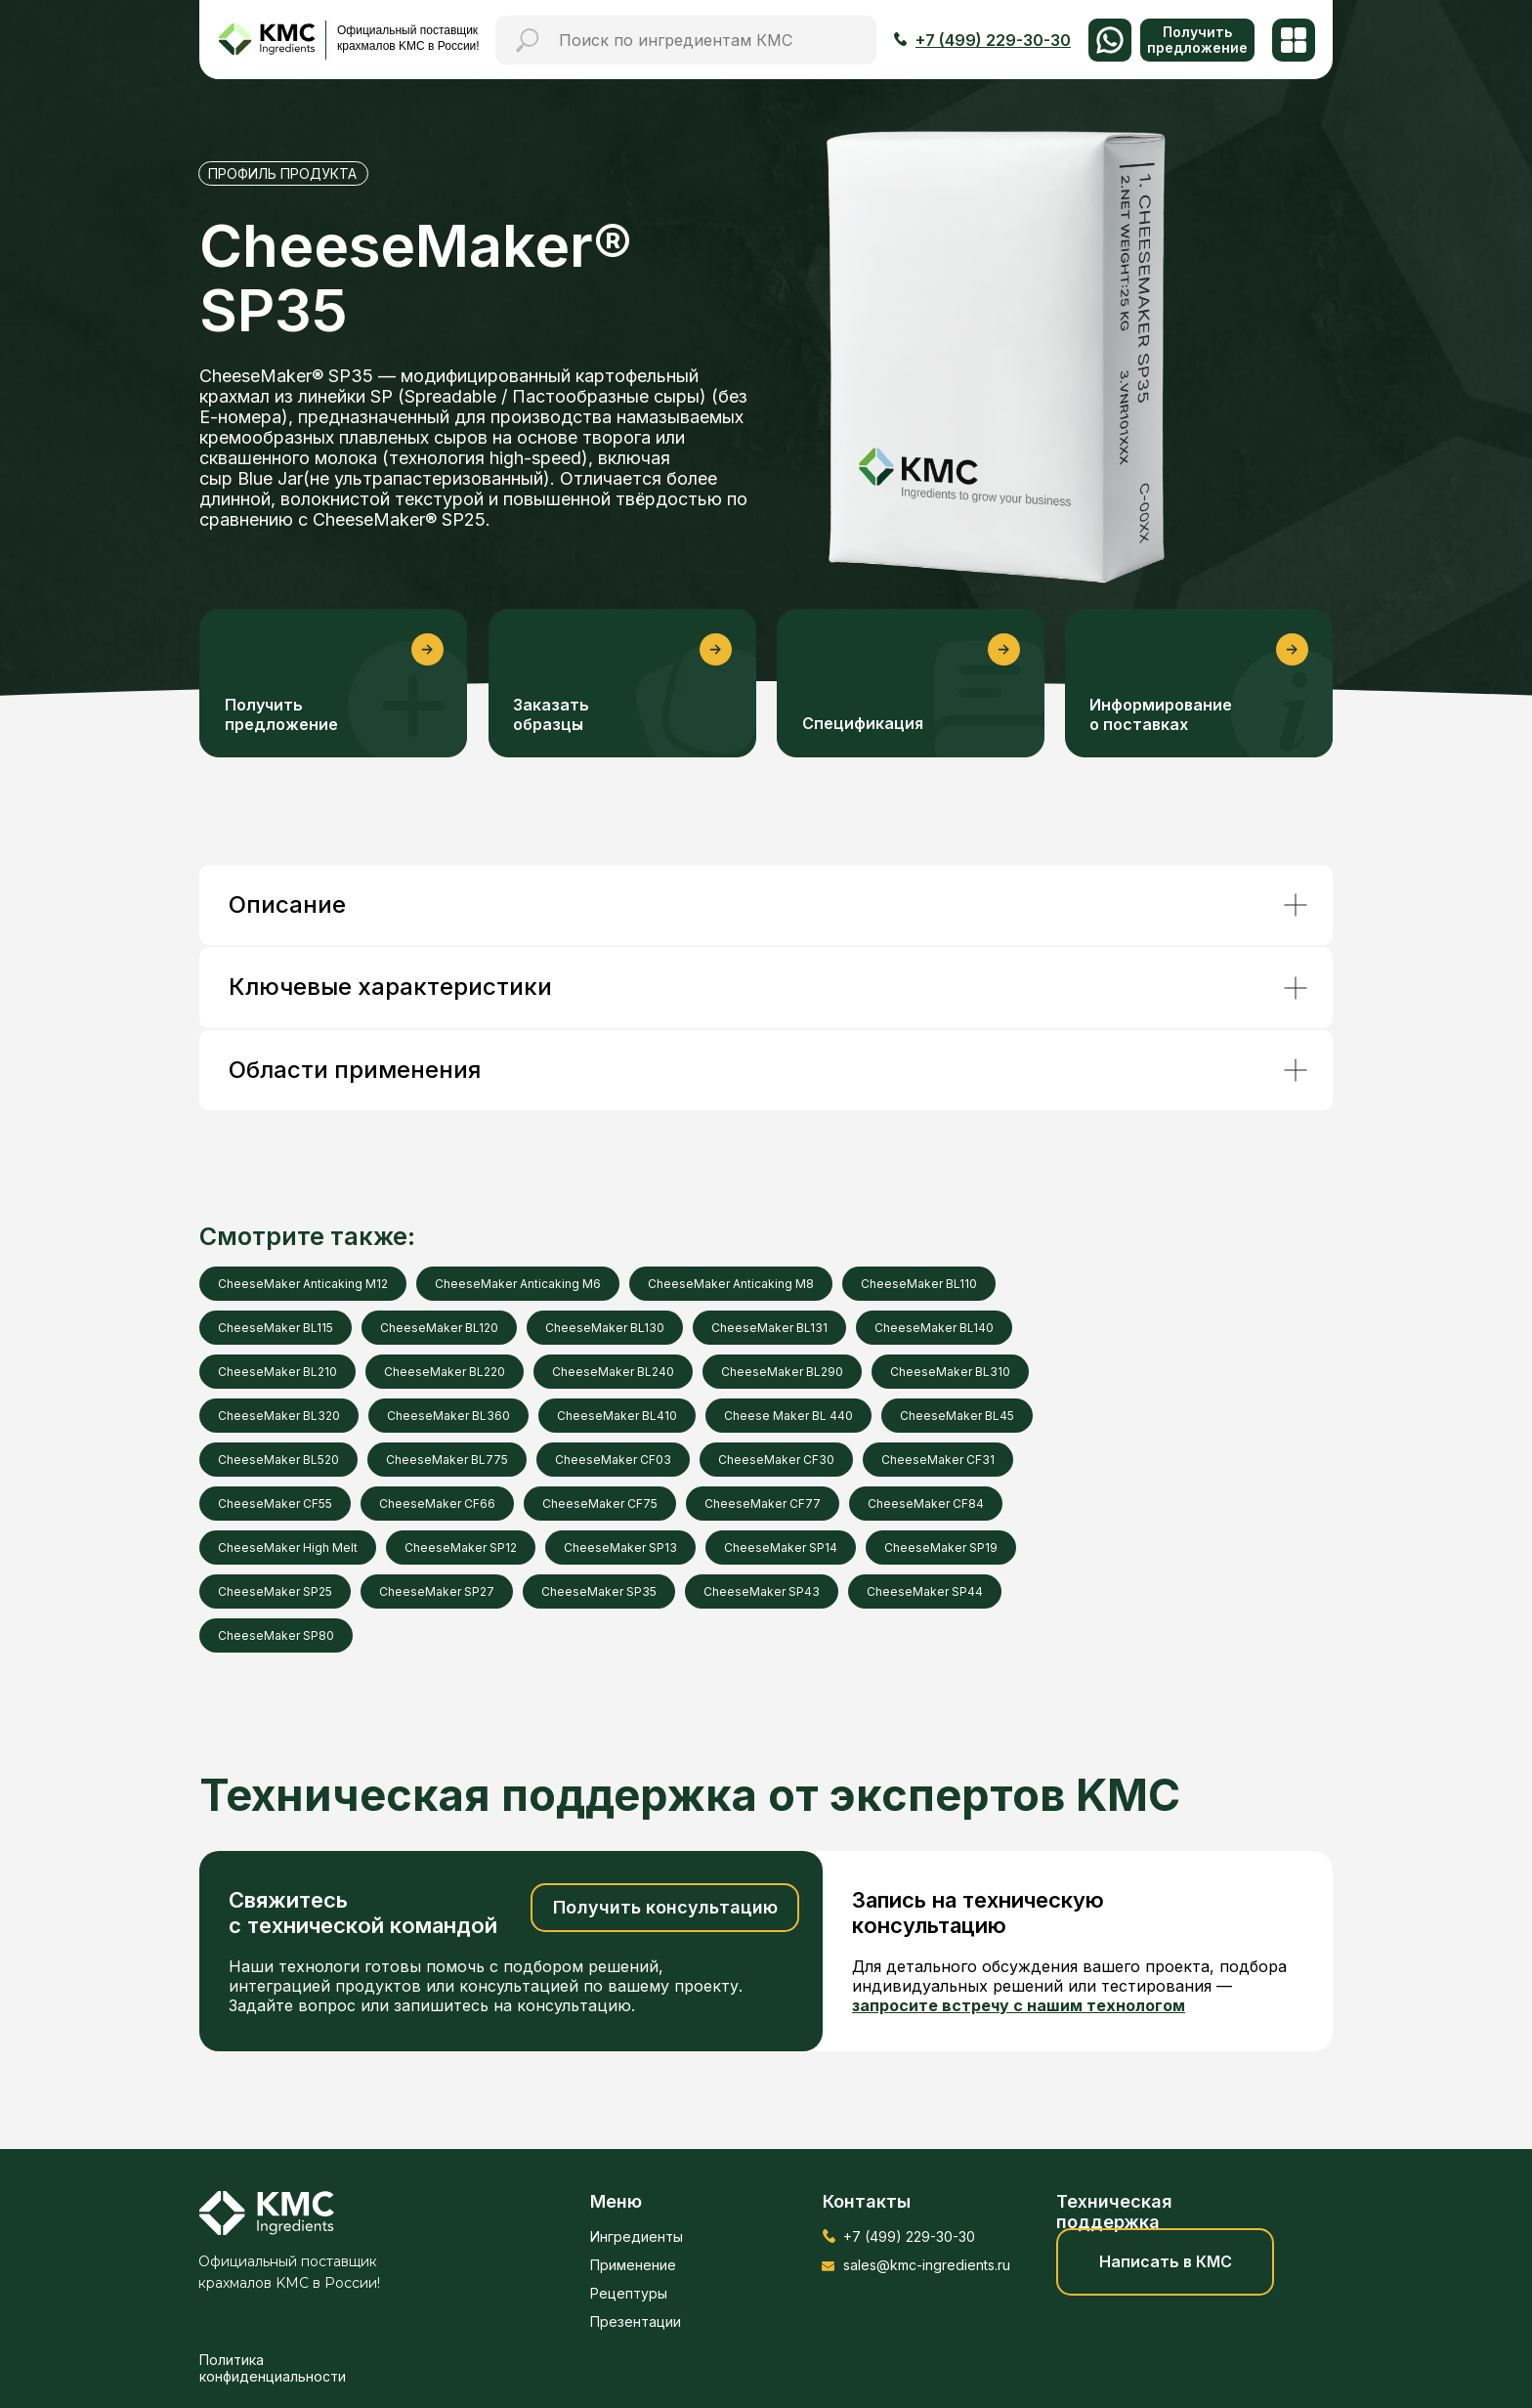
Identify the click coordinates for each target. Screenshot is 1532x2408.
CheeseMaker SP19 (941, 1547)
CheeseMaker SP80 (276, 1635)
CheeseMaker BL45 (957, 1415)
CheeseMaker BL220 (444, 1371)
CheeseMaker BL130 (604, 1327)
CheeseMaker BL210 (277, 1371)
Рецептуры (628, 2293)
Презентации (635, 2321)
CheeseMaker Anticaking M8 (731, 1283)
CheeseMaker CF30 (776, 1459)
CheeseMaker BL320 (279, 1415)
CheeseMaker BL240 (613, 1371)
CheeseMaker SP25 (275, 1591)
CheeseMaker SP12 (460, 1547)
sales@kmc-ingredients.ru (926, 2265)
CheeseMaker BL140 (934, 1327)
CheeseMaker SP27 (436, 1591)
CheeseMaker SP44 (925, 1591)
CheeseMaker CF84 (926, 1503)
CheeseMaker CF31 (938, 1459)
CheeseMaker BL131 (769, 1327)
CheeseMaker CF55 (275, 1503)
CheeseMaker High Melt (288, 1547)
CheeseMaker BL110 (919, 1283)
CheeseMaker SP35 (599, 1591)
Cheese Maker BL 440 (788, 1415)
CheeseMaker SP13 (620, 1547)
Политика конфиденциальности (272, 2368)
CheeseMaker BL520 (278, 1459)
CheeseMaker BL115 (275, 1327)
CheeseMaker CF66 (437, 1503)
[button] (1197, 40)
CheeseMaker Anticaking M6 (518, 1283)
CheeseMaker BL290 (782, 1371)
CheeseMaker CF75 (600, 1503)
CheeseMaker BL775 (447, 1459)
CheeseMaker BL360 (448, 1415)
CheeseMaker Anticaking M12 (303, 1283)
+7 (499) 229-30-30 (909, 2236)
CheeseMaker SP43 (761, 1591)
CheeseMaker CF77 (762, 1503)
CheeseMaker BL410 (617, 1415)
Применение (633, 2265)
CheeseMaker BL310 (950, 1371)
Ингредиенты (636, 2236)
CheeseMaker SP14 (780, 1547)
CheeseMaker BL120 (439, 1327)
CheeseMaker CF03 (613, 1459)
